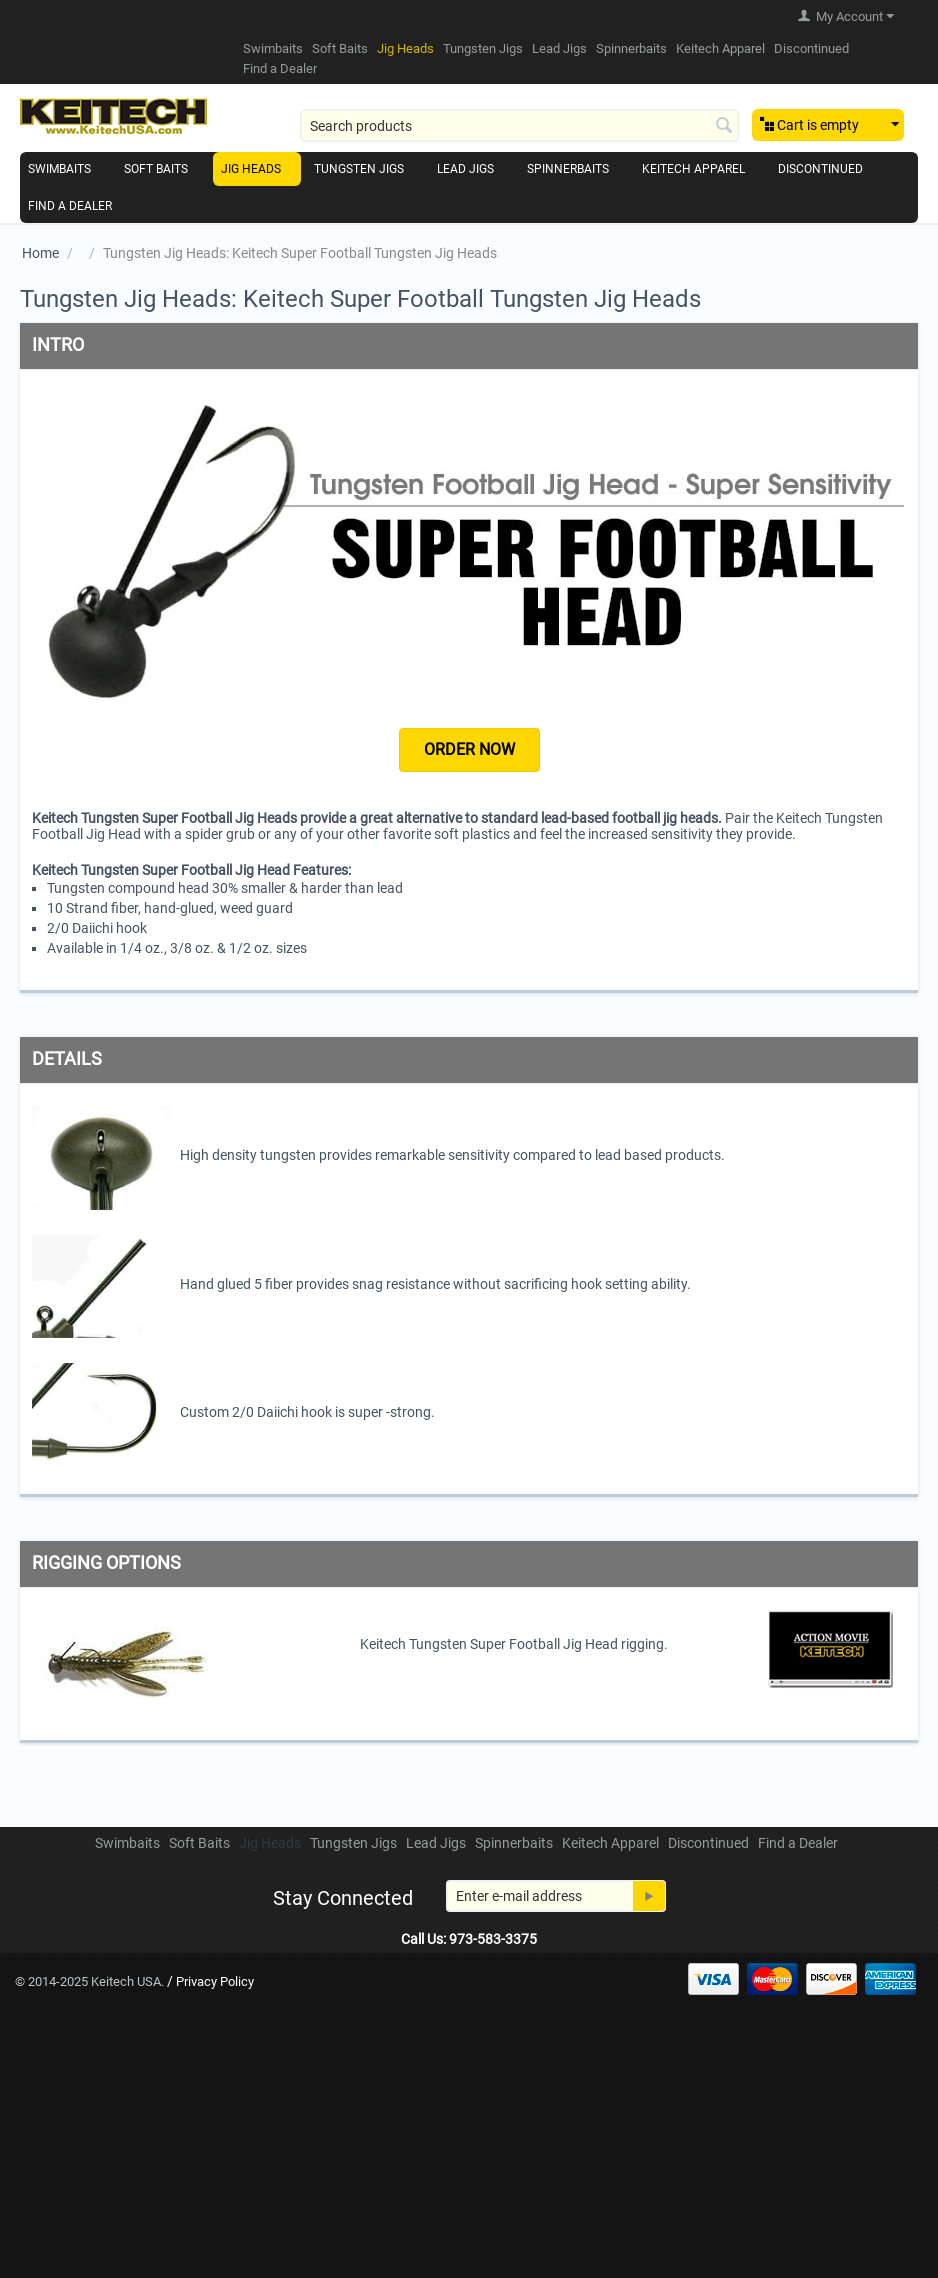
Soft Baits (340, 48)
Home (40, 253)
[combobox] (519, 125)
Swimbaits (273, 48)
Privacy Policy (215, 1981)
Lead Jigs (559, 48)
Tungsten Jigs (483, 48)
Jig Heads (405, 48)
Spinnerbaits (631, 48)
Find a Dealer (280, 68)
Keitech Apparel (720, 48)
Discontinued (811, 48)
